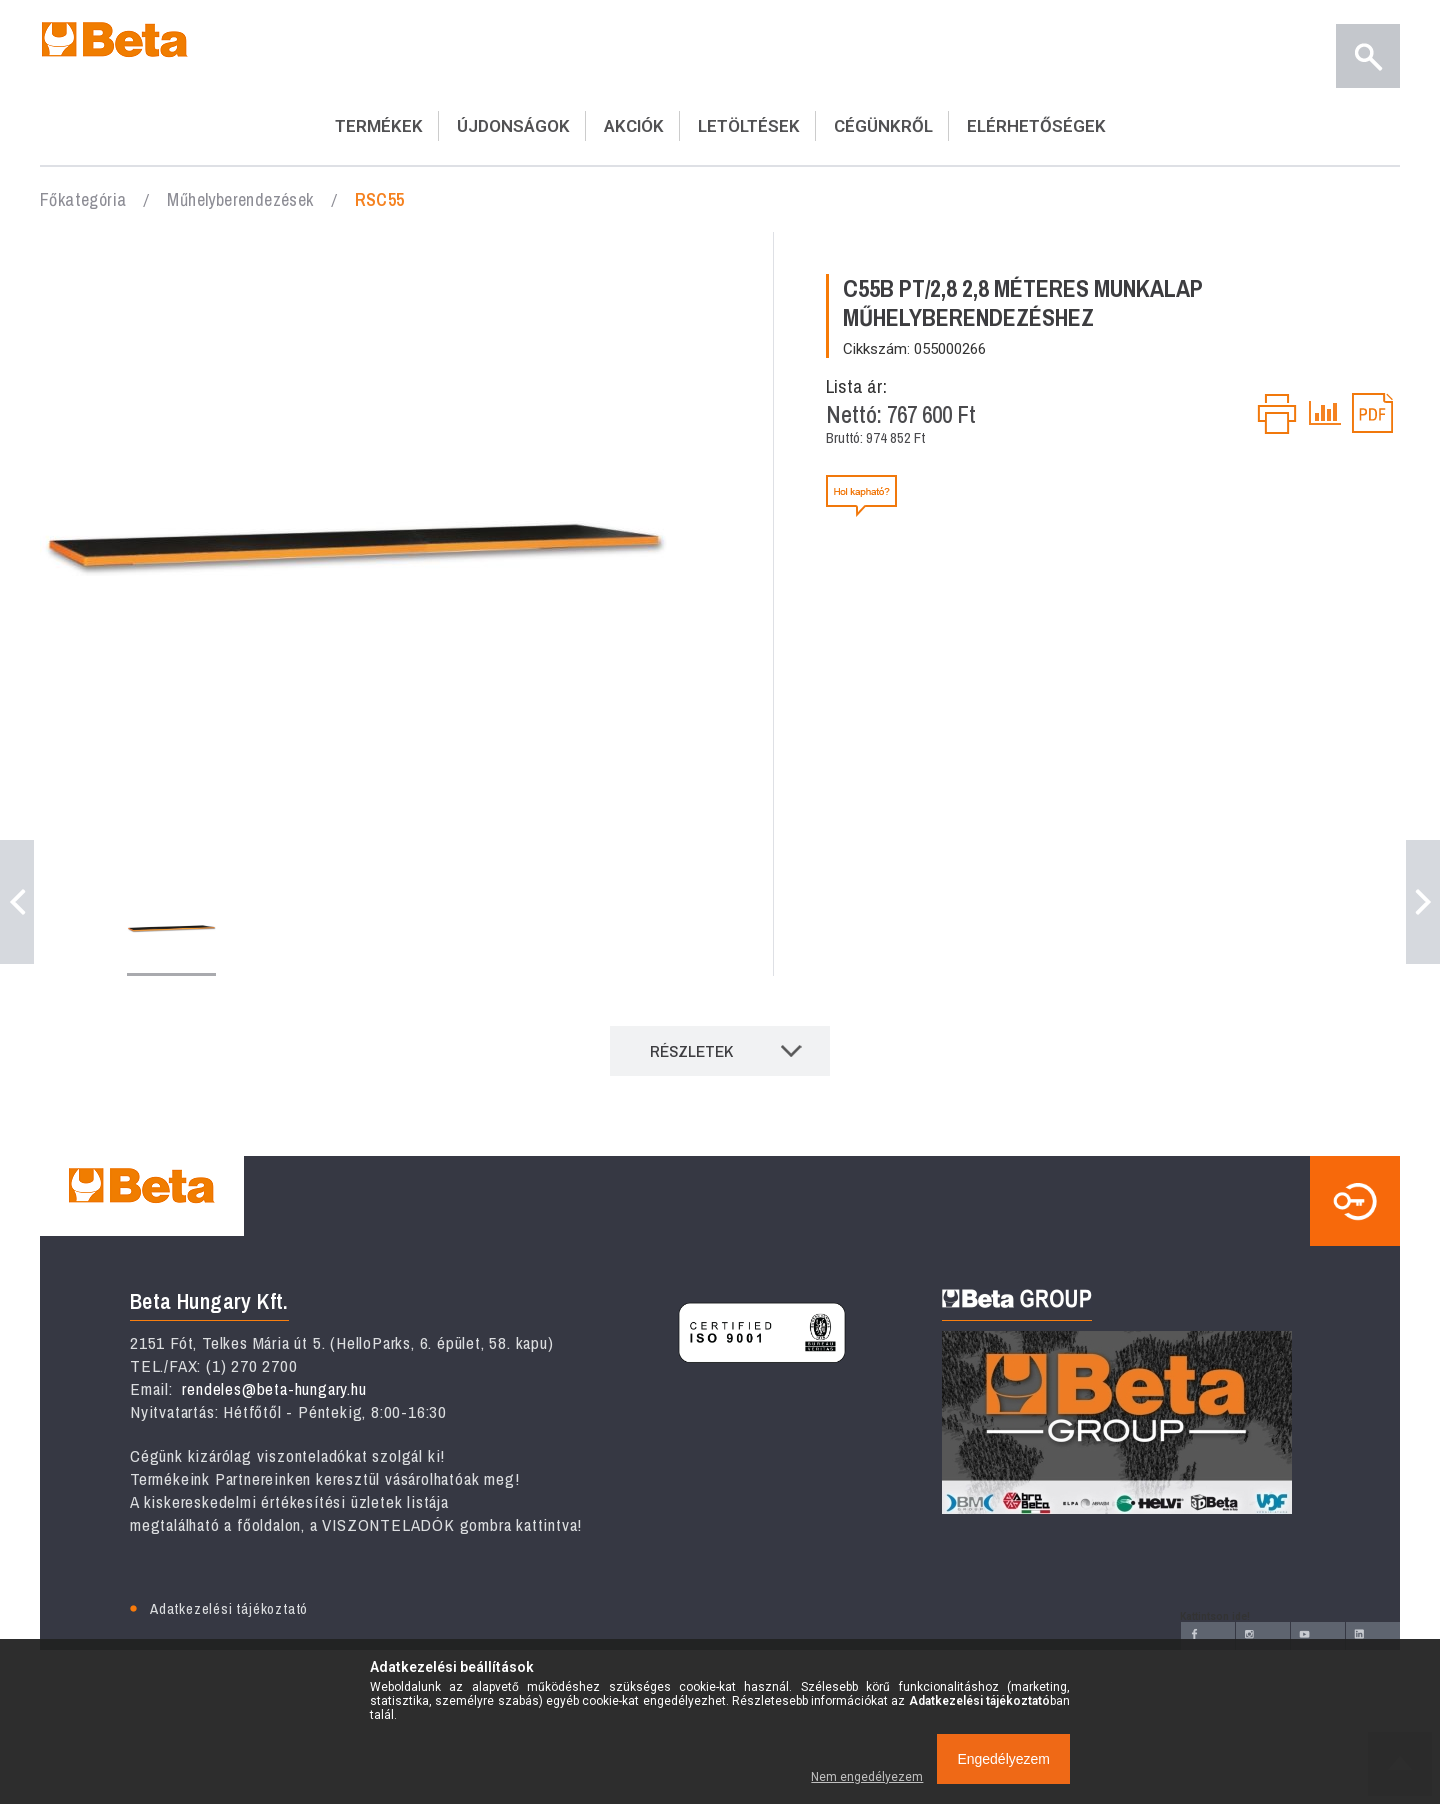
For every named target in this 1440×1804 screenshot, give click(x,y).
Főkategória (83, 199)
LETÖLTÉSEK (749, 126)
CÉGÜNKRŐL (883, 126)
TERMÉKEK (379, 126)
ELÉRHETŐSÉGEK (1036, 126)
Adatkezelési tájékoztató (229, 1608)
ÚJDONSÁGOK (513, 126)
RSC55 (380, 199)
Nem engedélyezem (867, 1777)
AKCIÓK (634, 126)
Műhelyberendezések (240, 199)
